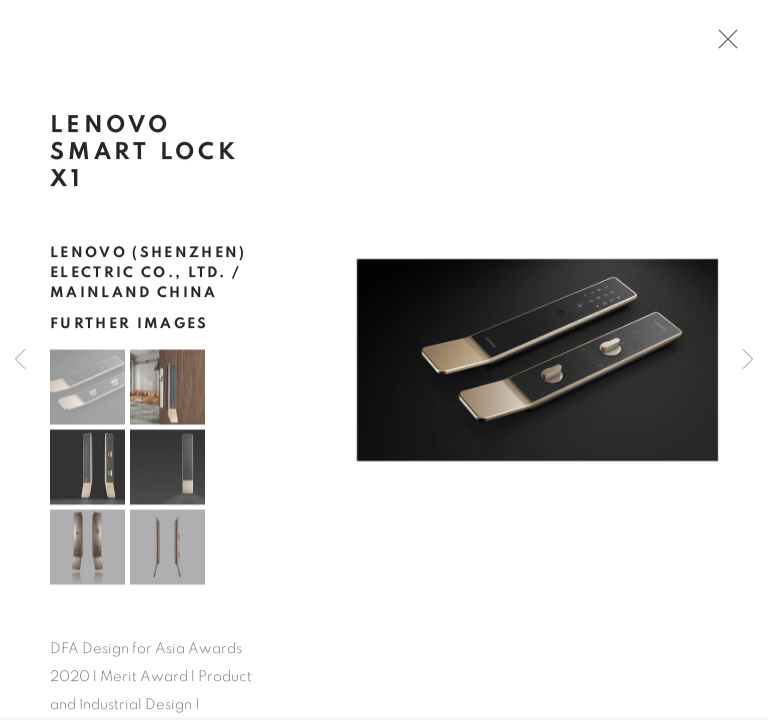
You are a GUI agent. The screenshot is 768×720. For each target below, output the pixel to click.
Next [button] (748, 360)
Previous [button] (20, 360)
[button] (87, 394)
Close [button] (730, 45)
